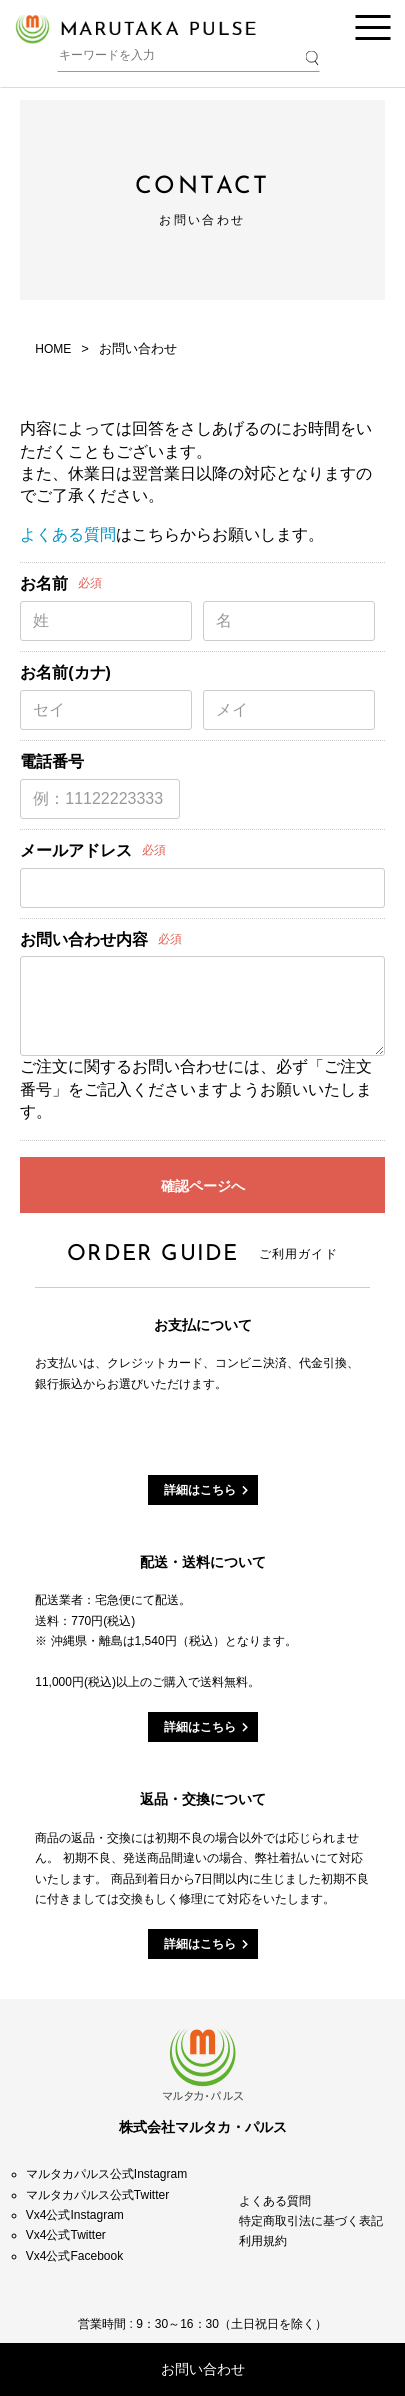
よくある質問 (68, 534)
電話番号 (52, 761)
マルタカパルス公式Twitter (97, 2195)
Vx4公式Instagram (75, 2215)
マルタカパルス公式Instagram (106, 2174)
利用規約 (263, 2241)
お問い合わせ (203, 2369)
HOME (53, 349)
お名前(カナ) (65, 672)
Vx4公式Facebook (74, 2256)
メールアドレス (76, 850)
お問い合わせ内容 (84, 939)
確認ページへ (203, 1186)
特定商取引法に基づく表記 (311, 2221)
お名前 (44, 583)
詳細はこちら (200, 1490)
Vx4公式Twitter (66, 2235)
